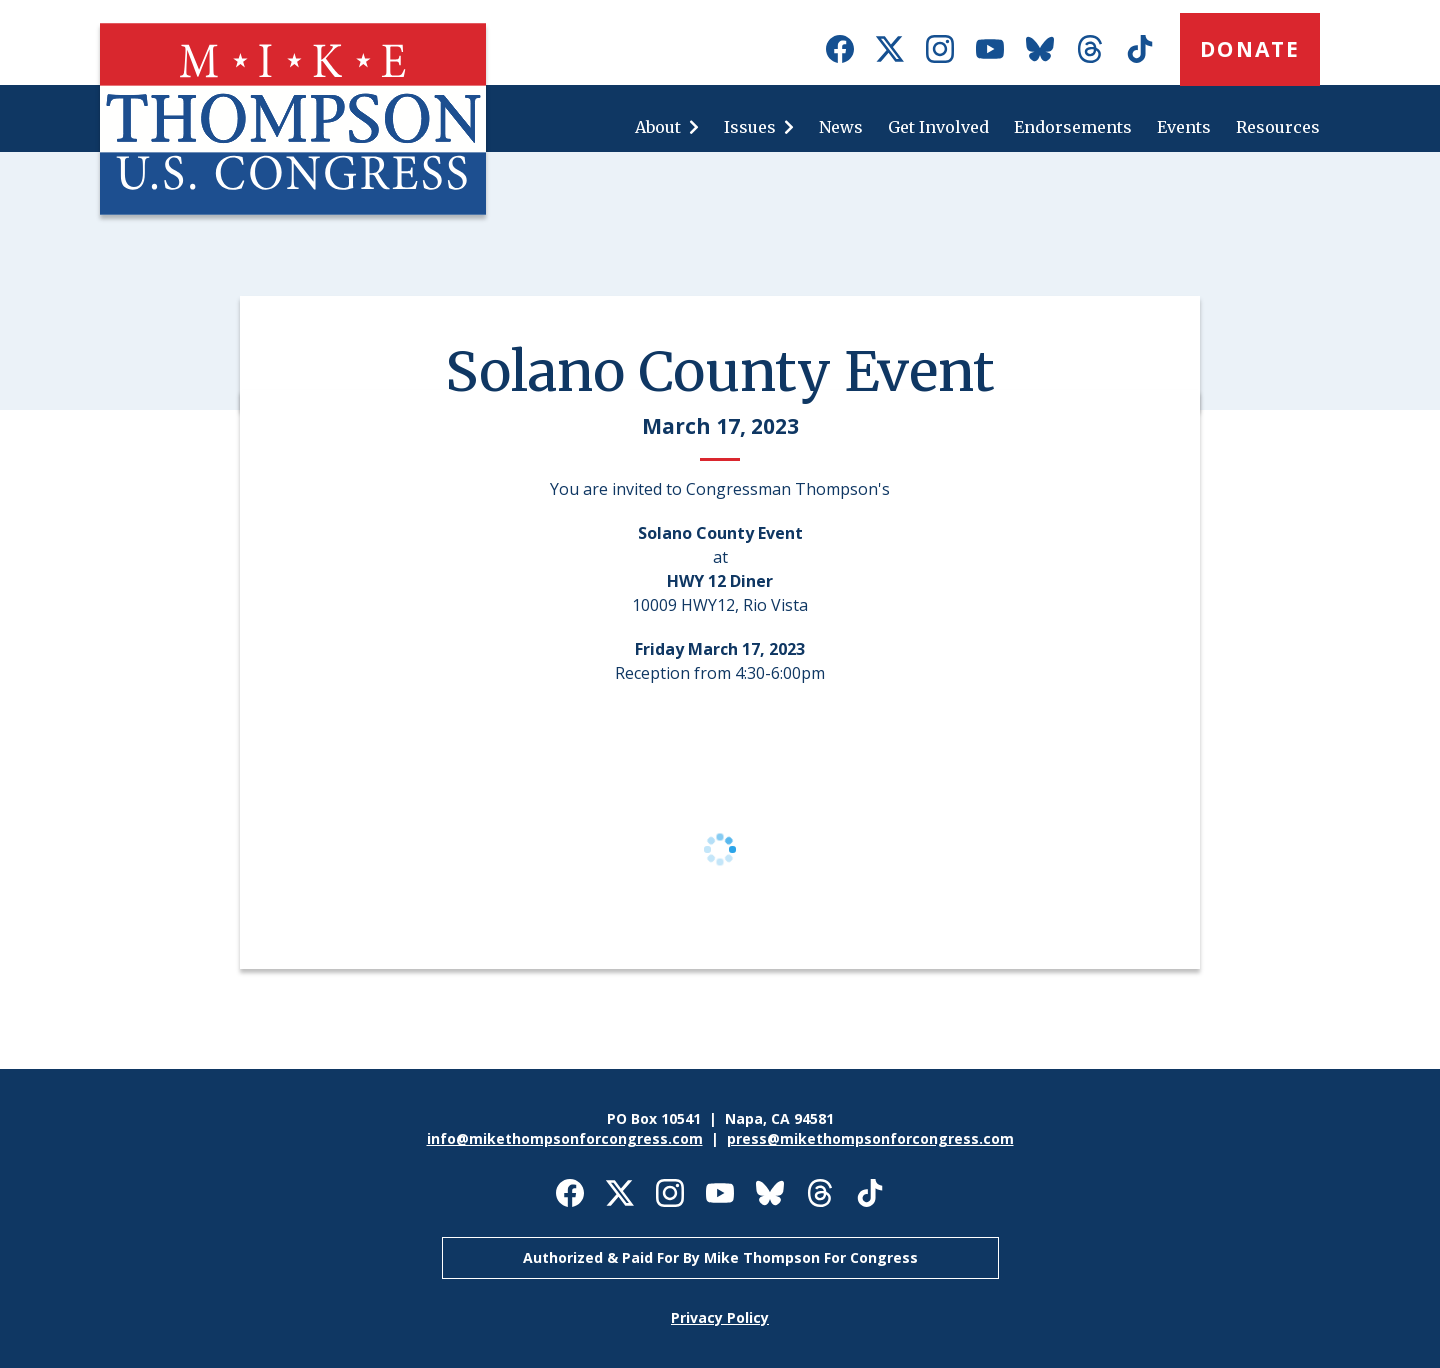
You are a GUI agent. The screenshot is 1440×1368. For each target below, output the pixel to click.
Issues (750, 127)
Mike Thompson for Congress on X (890, 49)
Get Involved (938, 127)
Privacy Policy (720, 1317)
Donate (1250, 49)
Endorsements (1073, 127)
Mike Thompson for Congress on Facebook (840, 49)
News (841, 127)
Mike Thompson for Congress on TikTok (1140, 49)
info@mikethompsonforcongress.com (565, 1138)
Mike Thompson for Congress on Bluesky (1040, 49)
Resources (1278, 127)
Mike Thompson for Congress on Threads (1090, 49)
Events (1184, 127)
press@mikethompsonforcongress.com (870, 1138)
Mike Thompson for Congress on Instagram (940, 49)
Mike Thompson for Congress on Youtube (990, 49)
